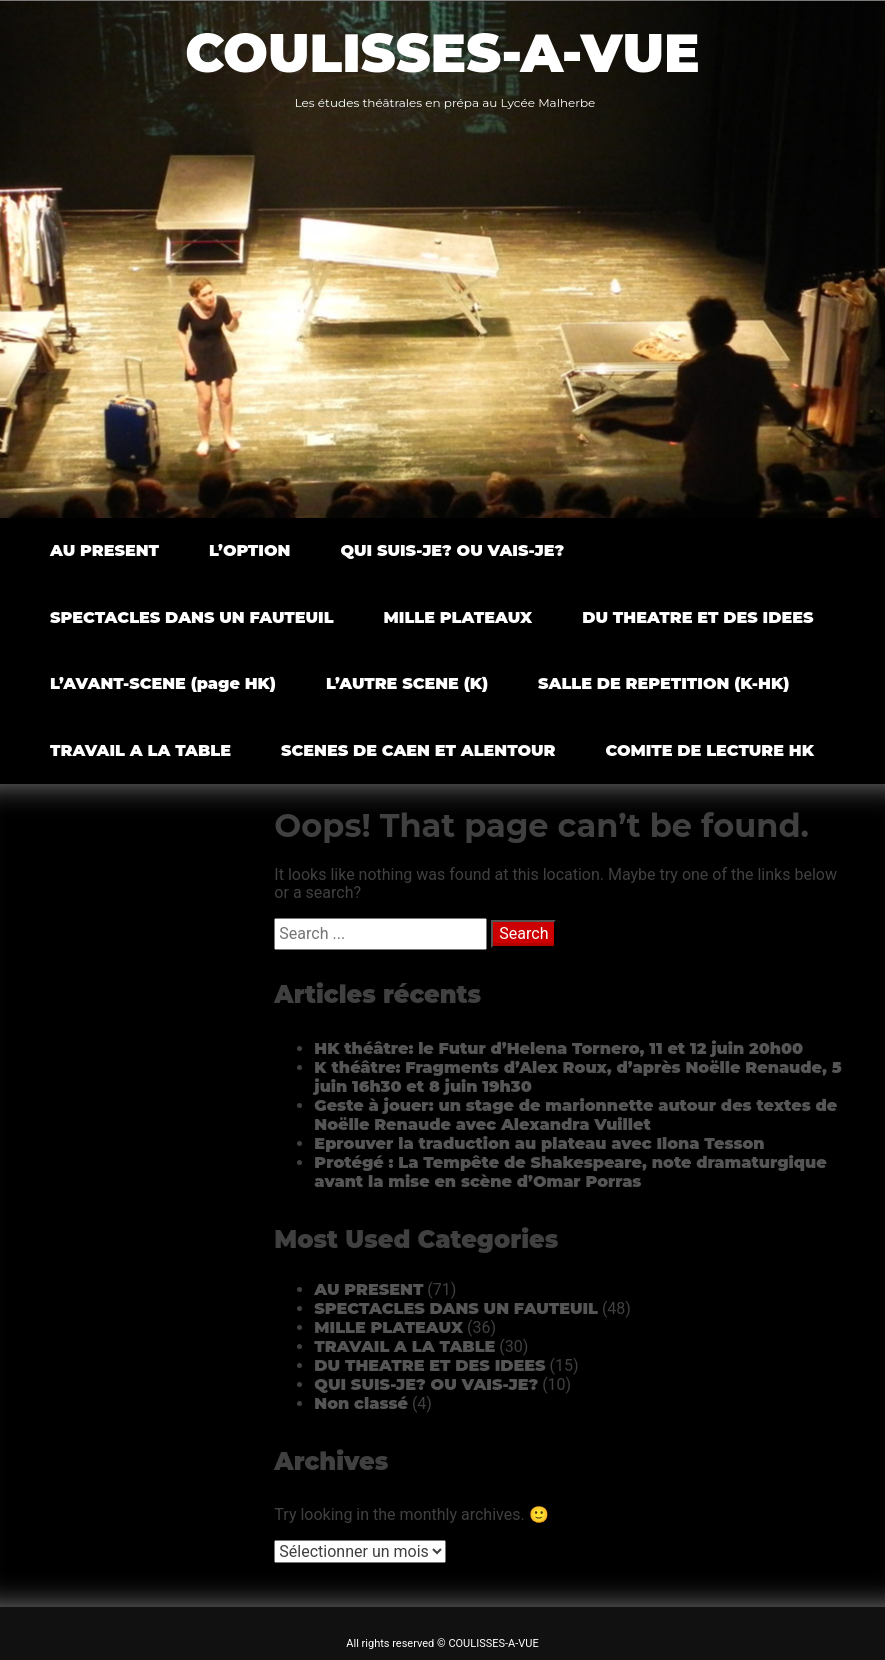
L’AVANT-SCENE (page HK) (163, 683)
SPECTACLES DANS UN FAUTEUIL (192, 617)
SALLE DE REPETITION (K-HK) (663, 683)
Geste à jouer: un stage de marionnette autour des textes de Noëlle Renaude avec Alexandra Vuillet (575, 1115)
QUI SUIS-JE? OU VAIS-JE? (452, 550)
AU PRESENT (104, 550)
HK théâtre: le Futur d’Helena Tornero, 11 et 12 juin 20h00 (558, 1048)
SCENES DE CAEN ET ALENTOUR (418, 750)
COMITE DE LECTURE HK (710, 750)
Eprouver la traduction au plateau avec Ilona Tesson (539, 1143)
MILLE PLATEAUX (458, 617)
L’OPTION (249, 550)
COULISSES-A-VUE (442, 53)
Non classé (361, 1403)
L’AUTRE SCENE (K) (407, 683)
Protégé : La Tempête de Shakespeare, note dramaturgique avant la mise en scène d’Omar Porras (570, 1172)
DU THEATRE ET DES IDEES (697, 617)
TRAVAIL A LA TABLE (140, 750)
